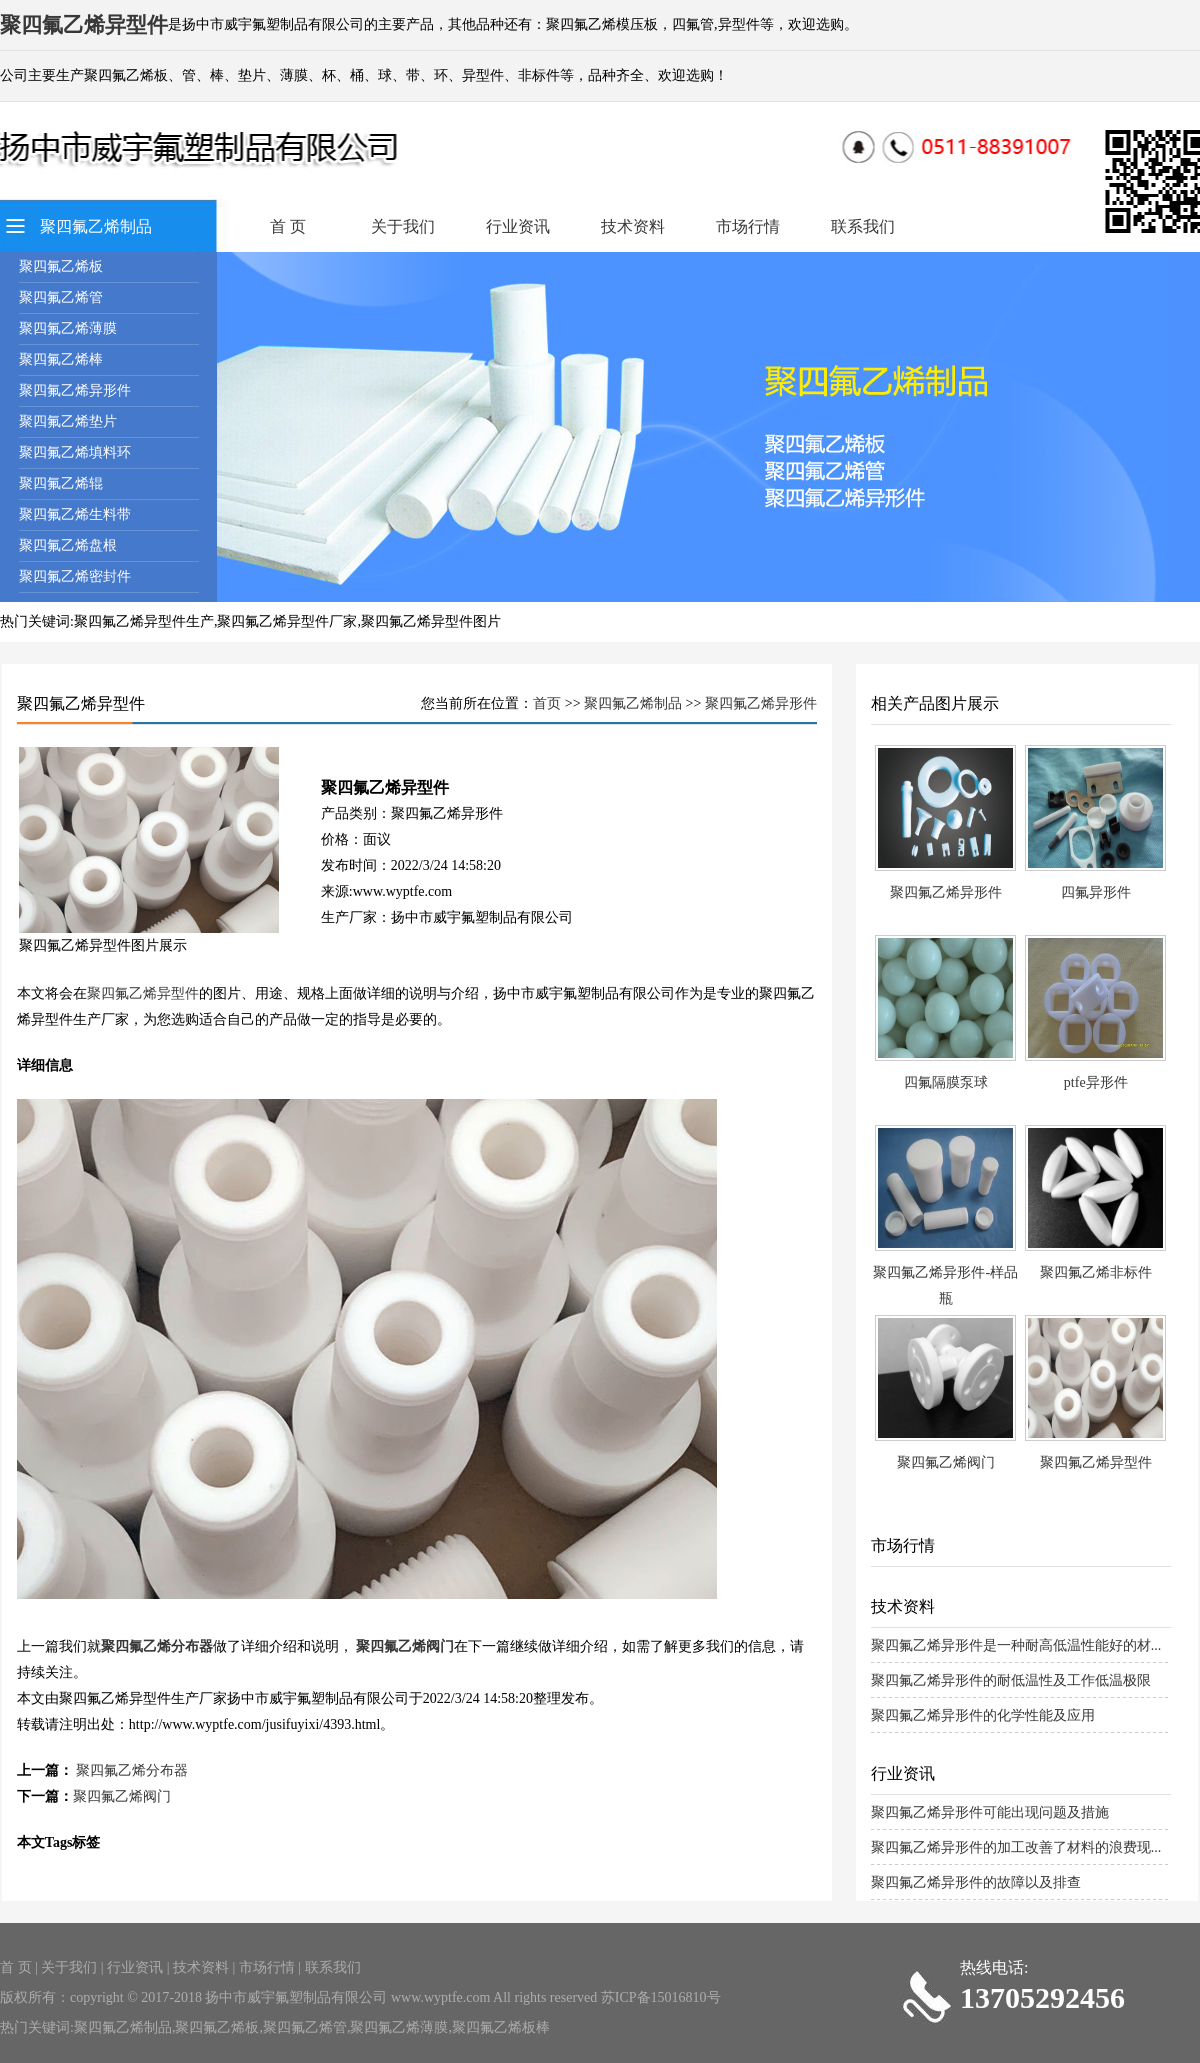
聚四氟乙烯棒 (61, 359)
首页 (547, 703)
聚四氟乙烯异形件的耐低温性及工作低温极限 (1011, 1680)
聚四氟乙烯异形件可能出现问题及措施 (990, 1812)
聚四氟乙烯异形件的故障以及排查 (976, 1882)
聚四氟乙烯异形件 (75, 390)
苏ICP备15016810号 (661, 1997)
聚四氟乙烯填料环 (75, 452)
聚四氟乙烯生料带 (75, 514)
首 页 (288, 226)
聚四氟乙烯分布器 (157, 1646)
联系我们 (863, 226)
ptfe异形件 (1096, 1082)
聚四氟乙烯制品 (96, 226)
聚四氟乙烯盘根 (68, 545)
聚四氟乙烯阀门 (405, 1646)
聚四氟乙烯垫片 (68, 421)
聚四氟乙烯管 (61, 297)
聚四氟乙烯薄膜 (68, 328)
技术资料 (633, 226)
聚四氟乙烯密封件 (75, 576)
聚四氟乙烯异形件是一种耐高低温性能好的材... (1016, 1645)
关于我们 (403, 226)
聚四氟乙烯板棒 (501, 2027)
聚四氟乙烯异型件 (143, 993)
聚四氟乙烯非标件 (1096, 1272)
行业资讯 (518, 226)
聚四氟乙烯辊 (61, 483)
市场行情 (748, 226)
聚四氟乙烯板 (61, 266)
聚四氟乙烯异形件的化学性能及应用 (983, 1715)
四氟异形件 (1096, 892)
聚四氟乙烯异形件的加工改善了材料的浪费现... (1016, 1847)
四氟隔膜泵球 (946, 1082)
